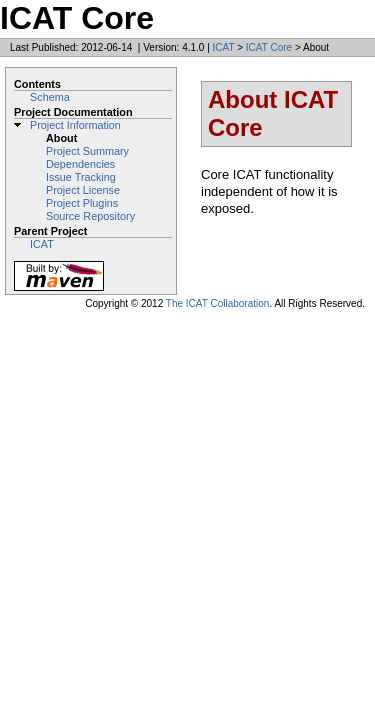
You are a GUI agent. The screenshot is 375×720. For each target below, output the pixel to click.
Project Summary (87, 151)
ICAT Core (269, 47)
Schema (50, 97)
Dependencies (80, 164)
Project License (83, 190)
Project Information (75, 125)
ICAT (224, 47)
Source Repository (90, 216)
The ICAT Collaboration (218, 303)
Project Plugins (82, 203)
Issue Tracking (81, 177)
